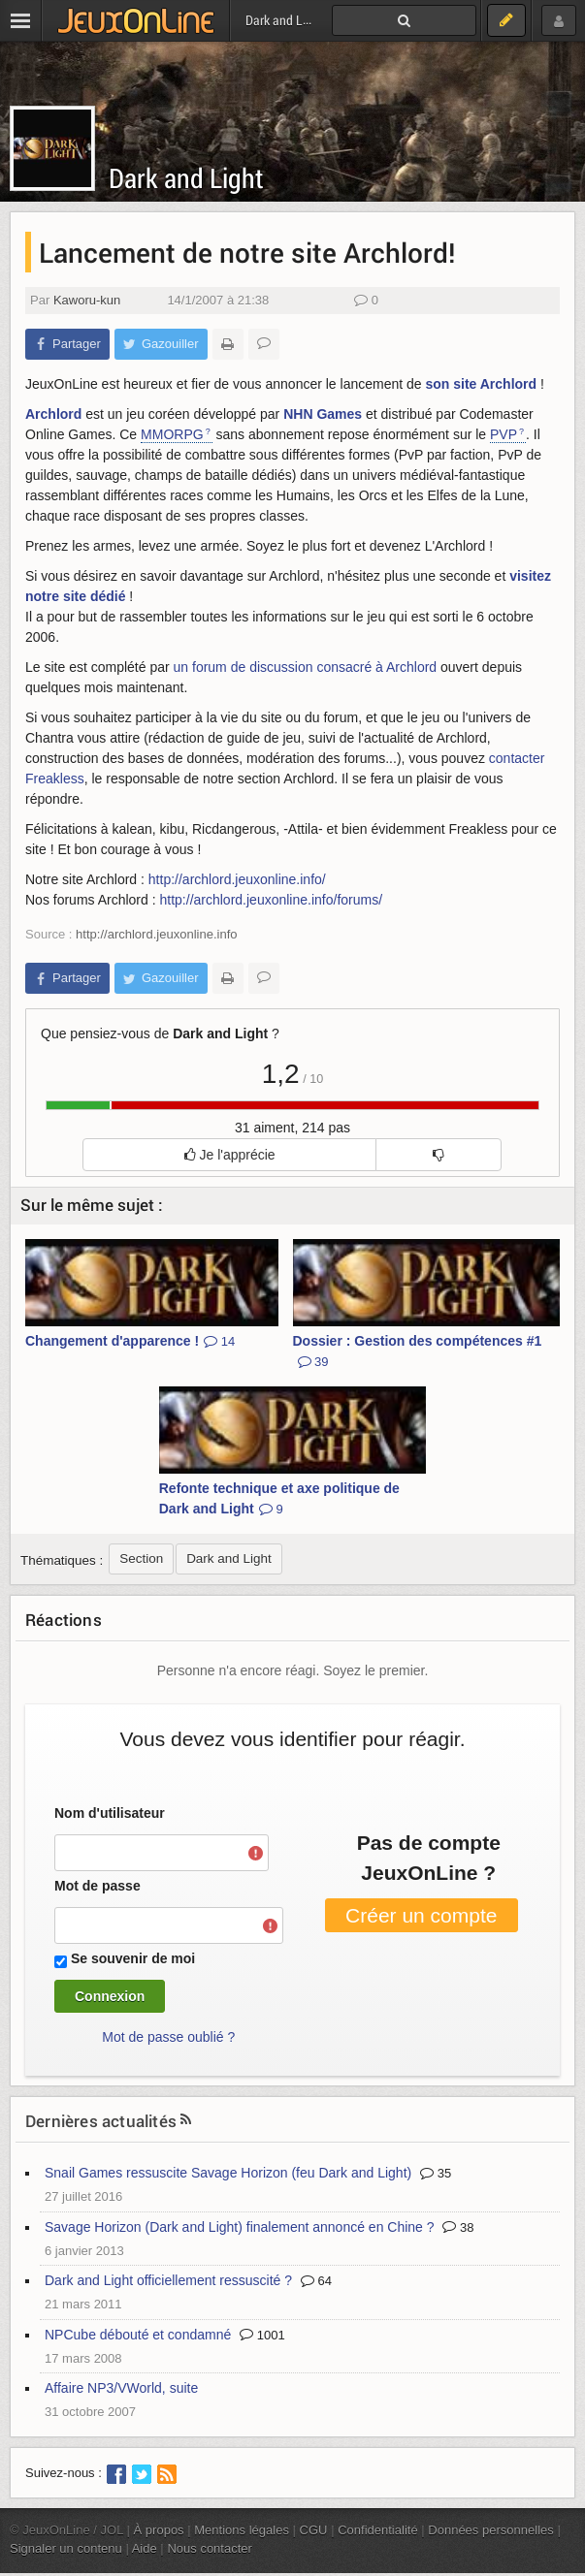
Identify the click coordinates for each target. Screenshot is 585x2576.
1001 (262, 2335)
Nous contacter (209, 2548)
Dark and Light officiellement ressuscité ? (168, 2280)
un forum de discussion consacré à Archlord (306, 667)
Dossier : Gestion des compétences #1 (417, 1351)
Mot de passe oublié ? (168, 2037)
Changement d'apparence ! (130, 1341)
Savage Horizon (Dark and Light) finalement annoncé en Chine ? (240, 2227)
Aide (144, 2548)
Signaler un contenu (66, 2548)
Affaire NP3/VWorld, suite (121, 2388)
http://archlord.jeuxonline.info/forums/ (271, 899)
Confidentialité (378, 2530)
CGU (314, 2530)
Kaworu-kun (86, 300)
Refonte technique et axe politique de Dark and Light (279, 1498)
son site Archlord (480, 384)
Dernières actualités (101, 2121)
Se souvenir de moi (133, 1958)
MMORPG (172, 434)
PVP (503, 434)
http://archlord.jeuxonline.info (156, 934)
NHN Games (322, 414)
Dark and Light (186, 178)
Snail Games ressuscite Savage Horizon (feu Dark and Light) (228, 2172)
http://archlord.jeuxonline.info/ (237, 879)
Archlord (53, 414)
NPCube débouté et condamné (138, 2334)
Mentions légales (241, 2530)
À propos (159, 2530)
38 (457, 2227)
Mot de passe (97, 1885)
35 (435, 2173)
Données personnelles (491, 2530)
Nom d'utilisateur (109, 1813)
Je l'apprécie (230, 1154)
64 (316, 2281)
